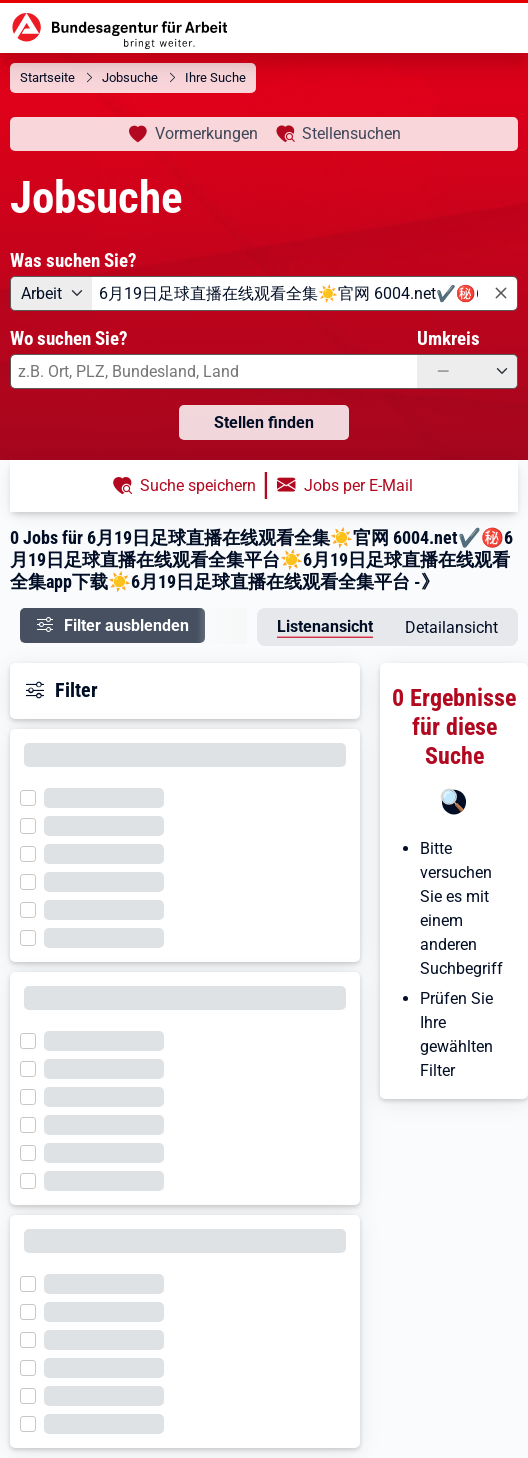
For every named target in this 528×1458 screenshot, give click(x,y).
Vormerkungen (206, 133)
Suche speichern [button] (198, 485)
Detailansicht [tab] (451, 627)
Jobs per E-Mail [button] (358, 485)
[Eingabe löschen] (499, 294)
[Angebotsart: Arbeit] (51, 293)
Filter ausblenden (126, 625)
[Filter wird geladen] (34, 796)
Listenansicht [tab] (325, 626)
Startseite (47, 77)
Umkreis (448, 338)
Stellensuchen (351, 133)
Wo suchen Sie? (69, 338)
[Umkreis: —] (467, 371)
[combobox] (305, 293)
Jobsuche (130, 77)
